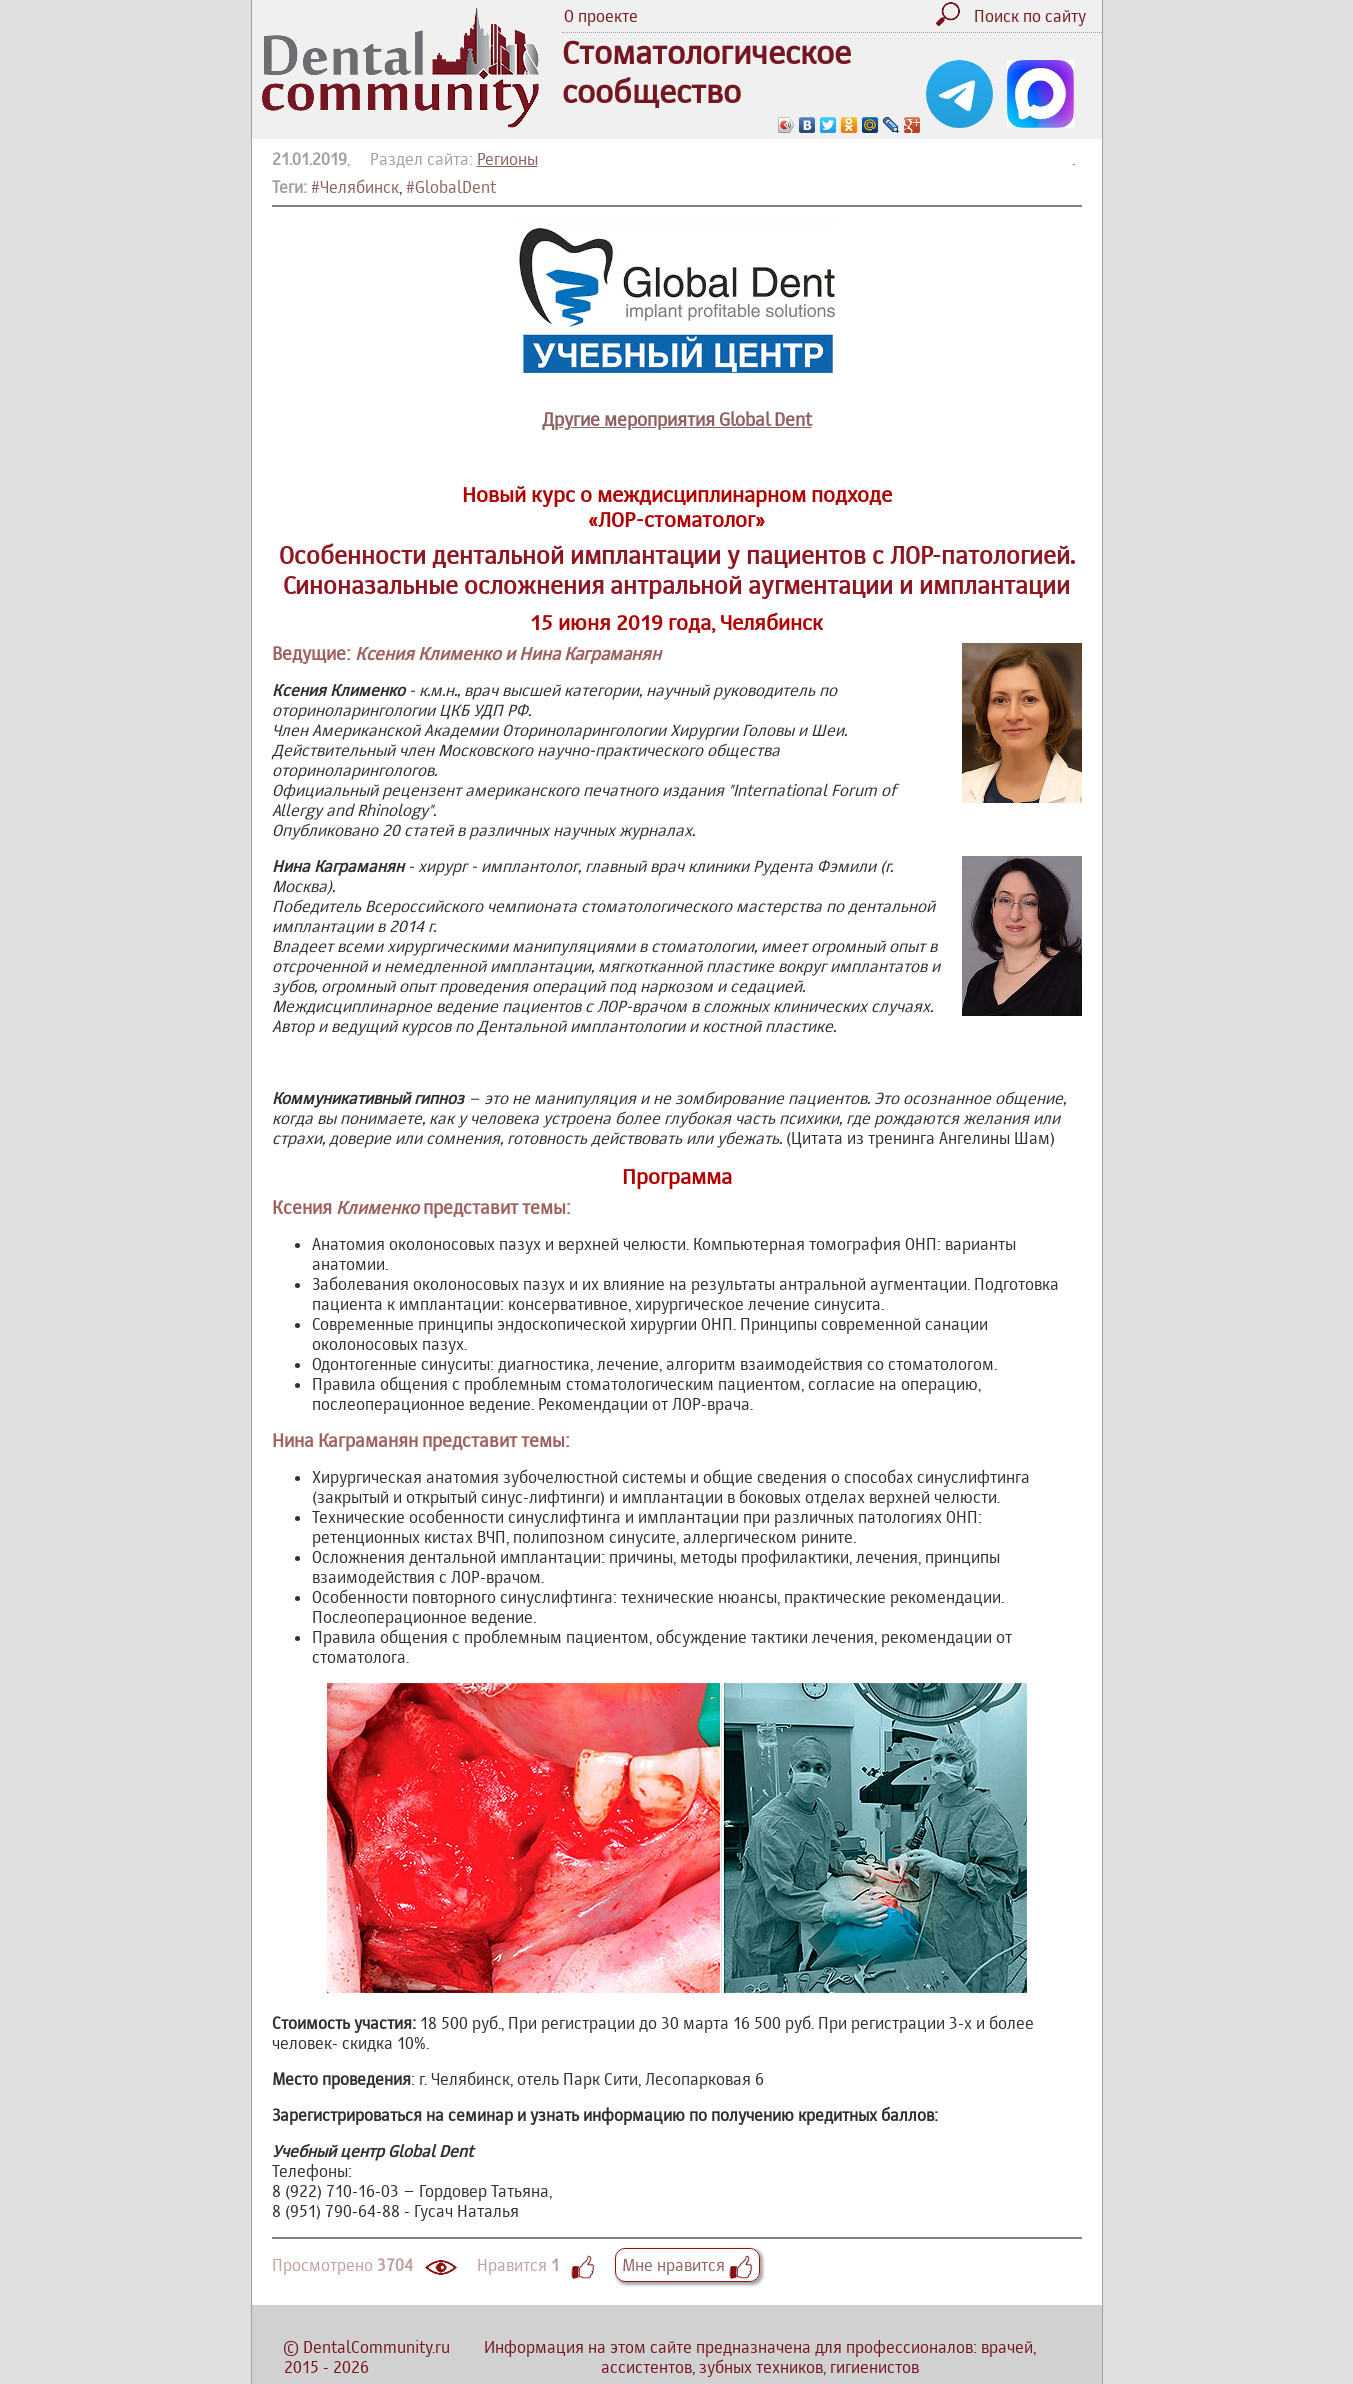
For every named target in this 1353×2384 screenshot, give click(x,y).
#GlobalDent (451, 187)
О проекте (601, 16)
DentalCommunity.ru (376, 2347)
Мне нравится (687, 2265)
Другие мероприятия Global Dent (677, 419)
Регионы (507, 159)
